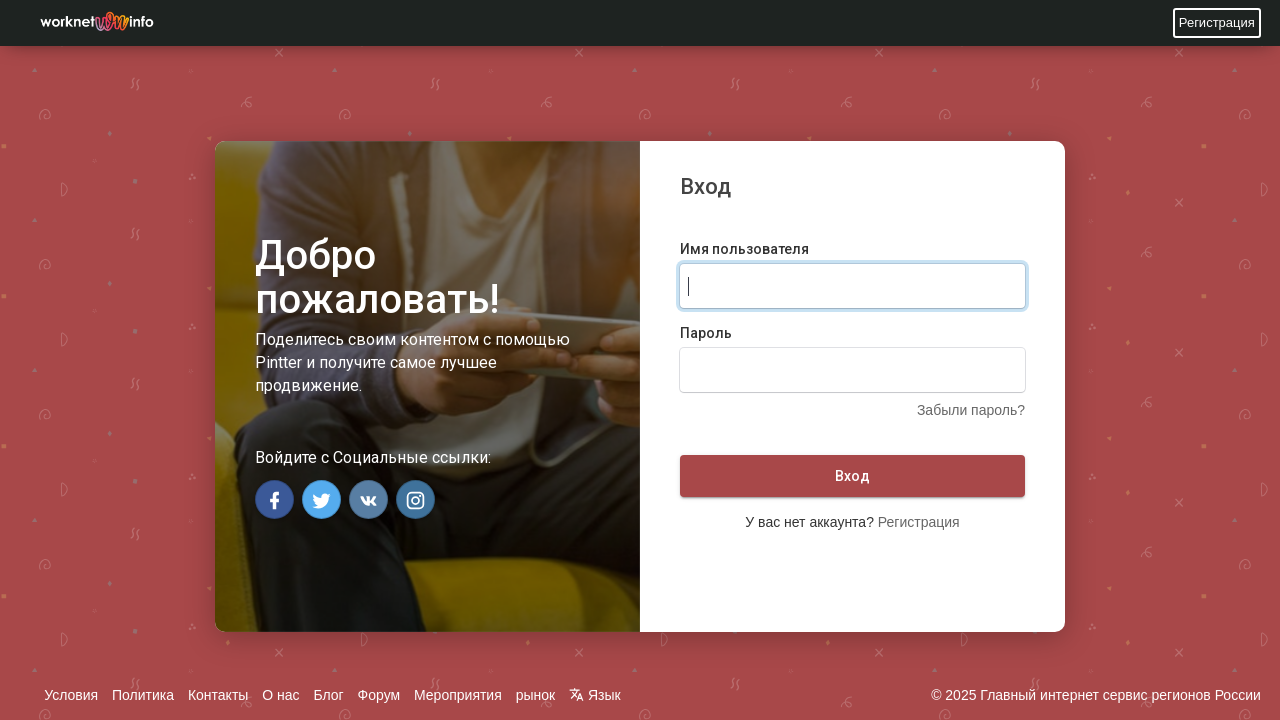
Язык (595, 695)
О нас (280, 695)
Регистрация (1217, 22)
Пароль (706, 333)
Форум (379, 695)
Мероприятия (458, 695)
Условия (71, 695)
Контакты (218, 695)
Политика (143, 695)
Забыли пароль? (971, 410)
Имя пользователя (744, 249)
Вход (852, 476)
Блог (328, 695)
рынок (536, 695)
